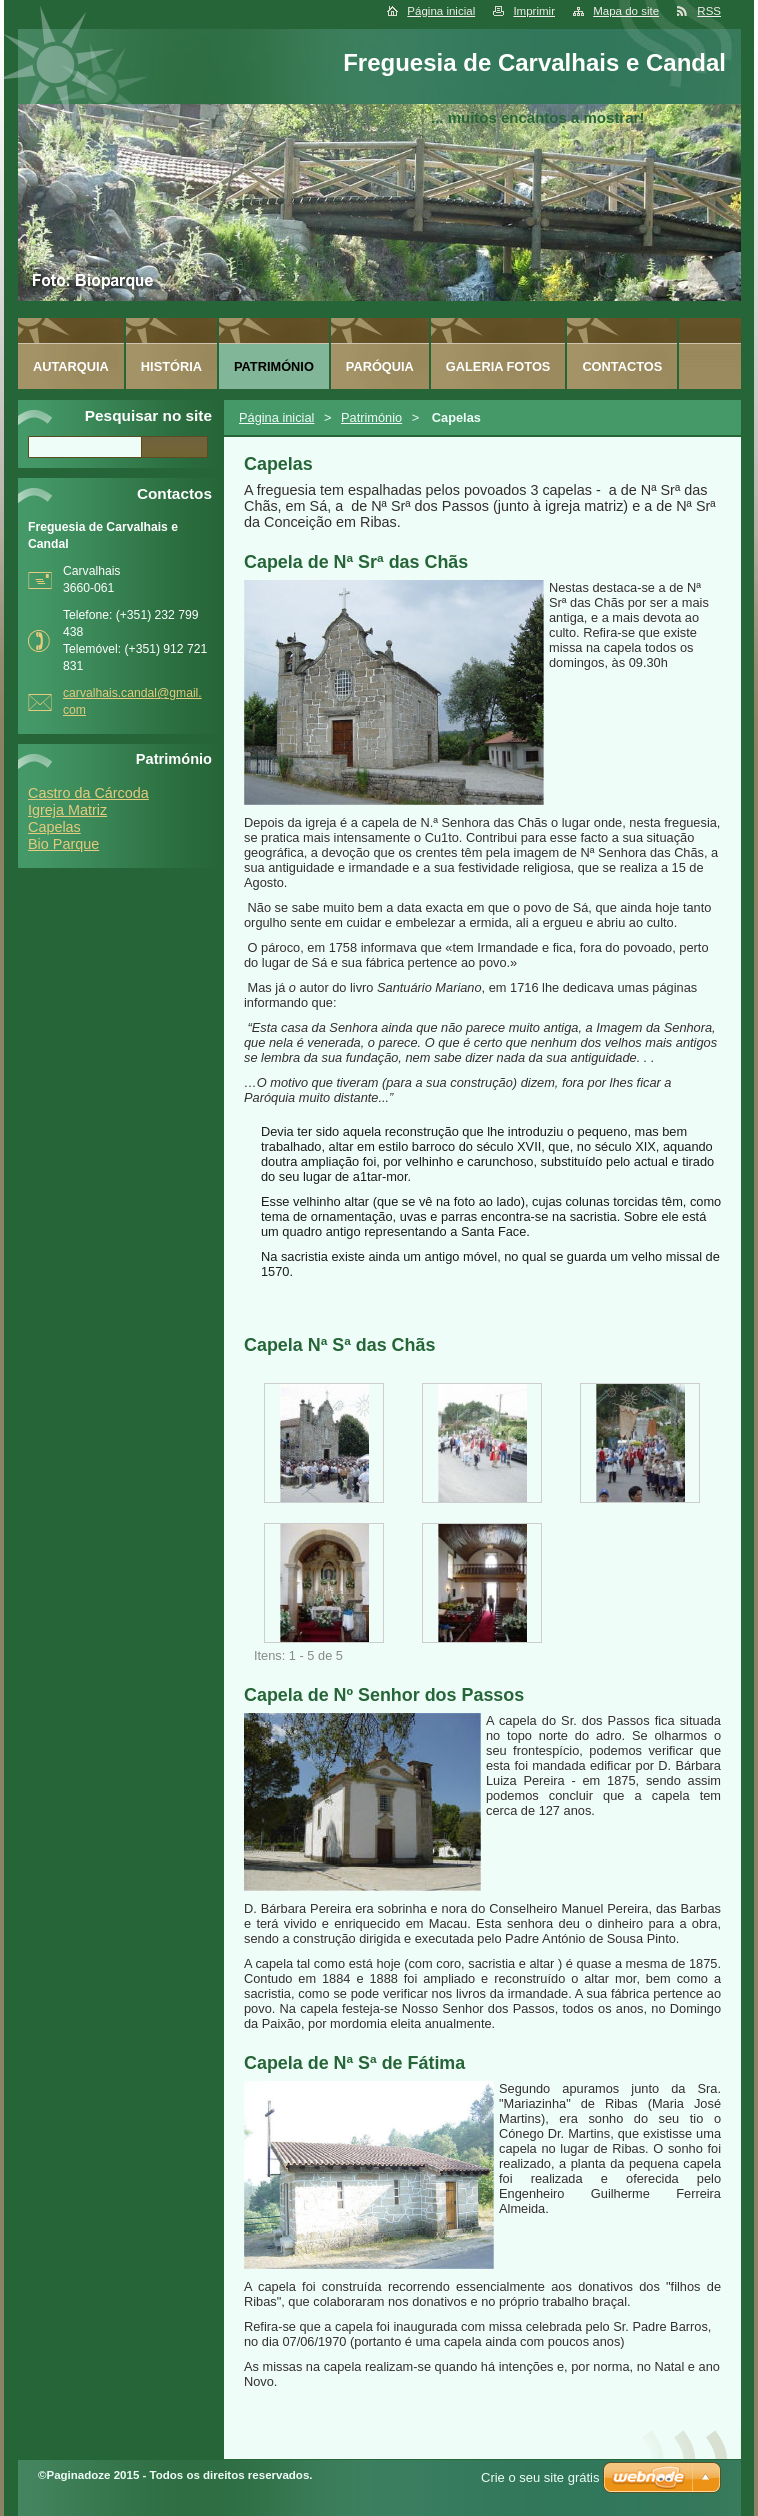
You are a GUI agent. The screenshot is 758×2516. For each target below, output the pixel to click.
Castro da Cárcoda (88, 793)
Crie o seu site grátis (540, 2477)
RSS (709, 11)
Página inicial (441, 11)
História (171, 366)
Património (371, 417)
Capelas (54, 827)
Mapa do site (626, 11)
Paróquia (380, 366)
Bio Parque (63, 844)
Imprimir (534, 11)
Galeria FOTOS (498, 366)
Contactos (622, 366)
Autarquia (71, 366)
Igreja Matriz (67, 810)
